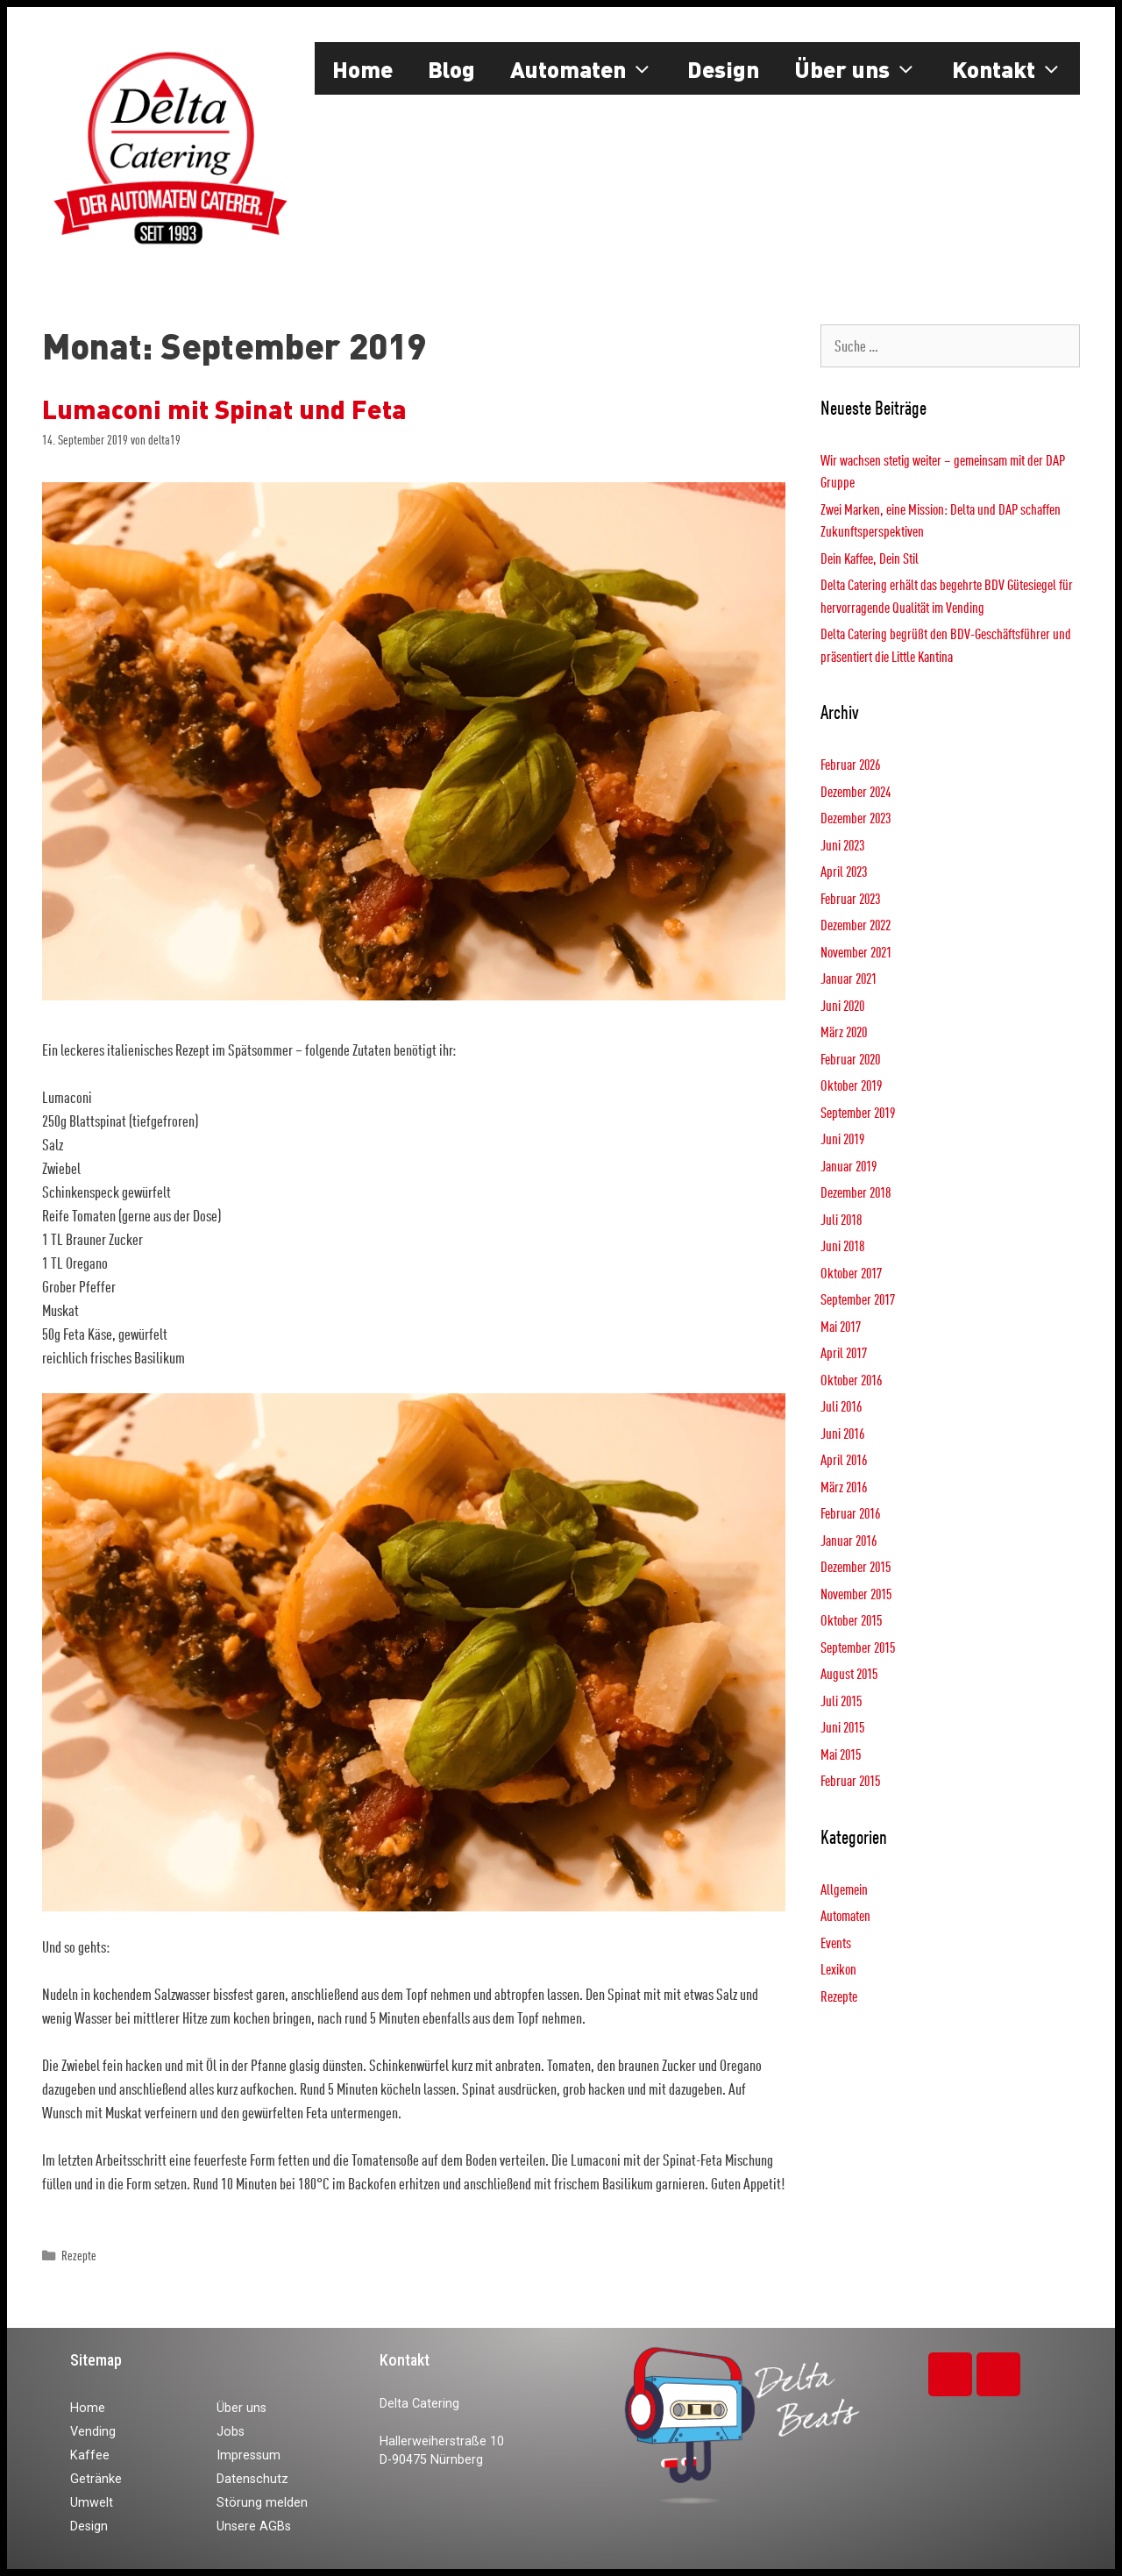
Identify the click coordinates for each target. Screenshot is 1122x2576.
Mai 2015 (840, 1754)
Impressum (248, 2455)
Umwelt (91, 2502)
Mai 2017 (840, 1326)
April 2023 (843, 871)
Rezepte (78, 2255)
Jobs (231, 2431)
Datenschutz (252, 2479)
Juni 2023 (842, 844)
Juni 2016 (842, 1433)
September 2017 (857, 1299)
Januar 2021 (848, 978)
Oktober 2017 (851, 1272)
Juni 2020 (842, 1005)
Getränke (96, 2479)
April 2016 (843, 1459)
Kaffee (90, 2455)
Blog (451, 68)
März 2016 (843, 1486)
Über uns (864, 68)
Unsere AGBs (254, 2526)
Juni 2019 (842, 1138)
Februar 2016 (850, 1513)
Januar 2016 (848, 1540)
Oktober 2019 (851, 1085)
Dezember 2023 (855, 817)
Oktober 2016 (851, 1379)
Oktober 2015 (851, 1620)
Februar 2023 (850, 898)
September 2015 (857, 1647)
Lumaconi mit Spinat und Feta (224, 408)
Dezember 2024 (855, 791)
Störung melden (262, 2502)
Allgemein (844, 1889)
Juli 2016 (841, 1406)
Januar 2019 (848, 1165)
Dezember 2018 (855, 1192)
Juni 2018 (842, 1245)
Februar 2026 (850, 764)
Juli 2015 (841, 1700)
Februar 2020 (850, 1058)
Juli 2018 (841, 1219)
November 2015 (855, 1593)
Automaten (590, 68)
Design (723, 68)
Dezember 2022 (855, 924)
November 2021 (855, 951)
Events (835, 1942)
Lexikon (838, 1968)
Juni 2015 (842, 1727)
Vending (93, 2431)
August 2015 (848, 1673)
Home (362, 68)
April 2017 (843, 1352)
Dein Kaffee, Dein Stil (869, 558)
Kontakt (1016, 68)
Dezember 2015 (855, 1566)
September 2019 (857, 1112)
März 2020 (843, 1031)
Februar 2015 (850, 1780)
